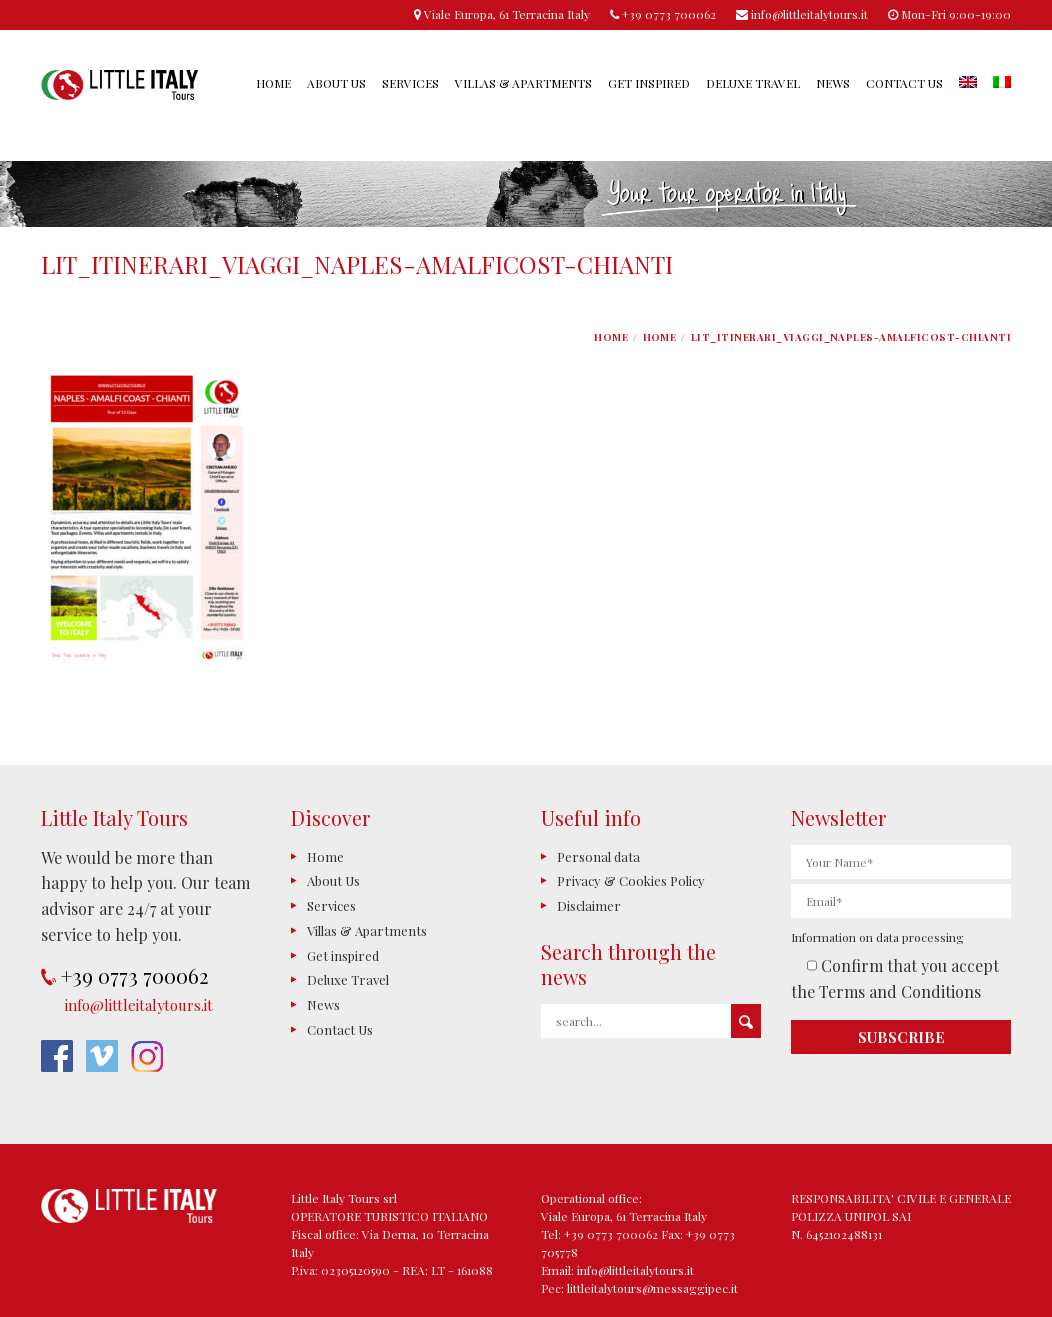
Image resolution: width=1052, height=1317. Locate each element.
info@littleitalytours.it (139, 1005)
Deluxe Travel (753, 83)
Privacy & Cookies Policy (631, 880)
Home (273, 83)
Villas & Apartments (523, 83)
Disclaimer (589, 905)
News (833, 83)
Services (410, 83)
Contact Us (904, 83)
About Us (336, 83)
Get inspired (649, 83)
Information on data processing (877, 937)
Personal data (598, 856)
